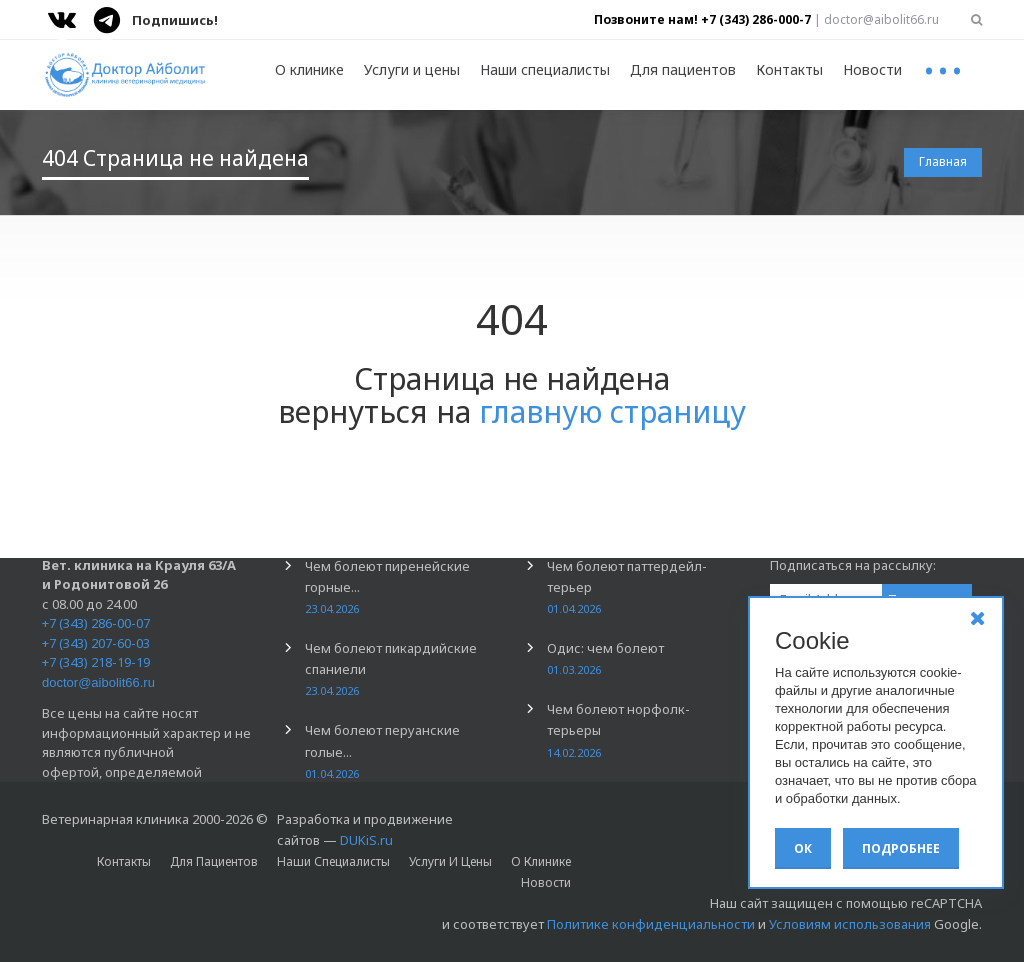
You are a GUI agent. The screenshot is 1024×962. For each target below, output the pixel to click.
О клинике (309, 69)
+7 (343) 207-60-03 (96, 643)
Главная (943, 161)
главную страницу (612, 411)
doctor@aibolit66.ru (98, 682)
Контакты (789, 69)
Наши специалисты (545, 69)
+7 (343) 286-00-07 (96, 623)
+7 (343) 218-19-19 (96, 662)
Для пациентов (683, 69)
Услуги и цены (412, 69)
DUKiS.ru (366, 840)
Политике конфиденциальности (651, 924)
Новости (872, 69)
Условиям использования (850, 924)
